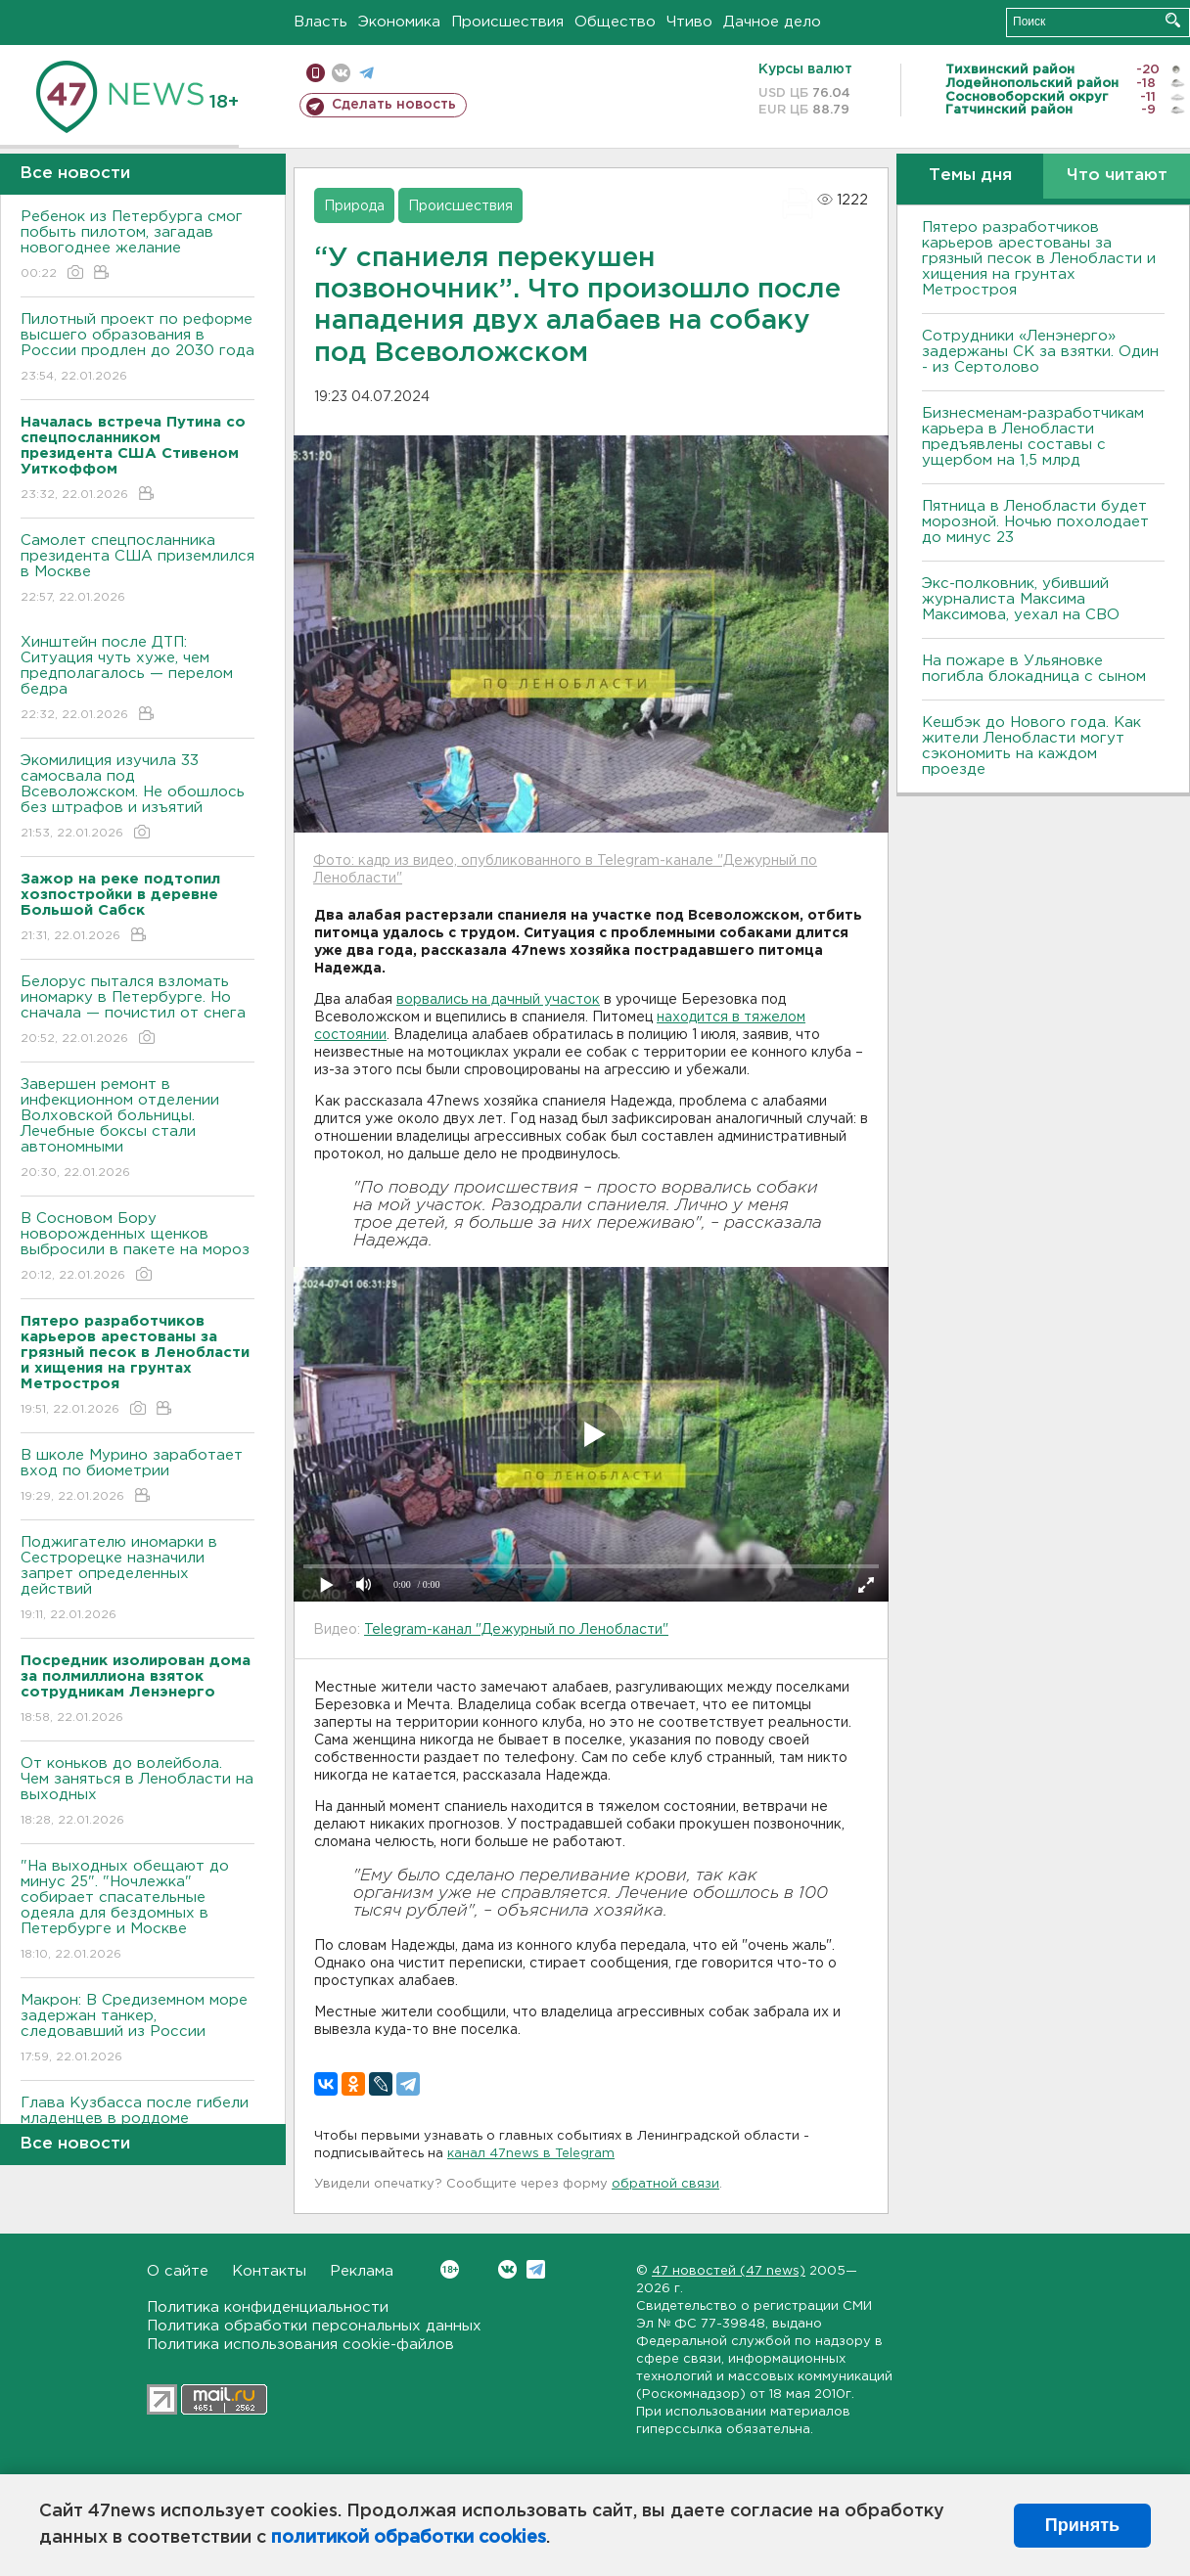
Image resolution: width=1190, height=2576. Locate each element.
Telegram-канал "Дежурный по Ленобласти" (516, 1630)
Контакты (269, 2271)
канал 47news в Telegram (531, 2153)
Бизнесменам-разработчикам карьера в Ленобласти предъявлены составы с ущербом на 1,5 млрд (1033, 437)
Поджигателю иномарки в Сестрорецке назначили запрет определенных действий (137, 1579)
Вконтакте (449, 2269)
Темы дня (970, 175)
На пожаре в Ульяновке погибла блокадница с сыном (1034, 669)
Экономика (399, 22)
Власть (320, 22)
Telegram (535, 2269)
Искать (1173, 20)
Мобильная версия (315, 73)
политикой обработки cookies (408, 2538)
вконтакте (341, 73)
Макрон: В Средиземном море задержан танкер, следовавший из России (137, 2029)
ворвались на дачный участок (498, 1000)
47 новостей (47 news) (728, 2271)
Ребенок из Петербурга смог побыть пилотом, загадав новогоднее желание (137, 246)
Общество (615, 22)
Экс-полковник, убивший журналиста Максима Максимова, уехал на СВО (1021, 599)
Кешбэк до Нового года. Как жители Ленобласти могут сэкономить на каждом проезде (1031, 746)
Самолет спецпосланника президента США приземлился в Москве (137, 570)
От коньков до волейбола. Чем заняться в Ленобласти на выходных (137, 1793)
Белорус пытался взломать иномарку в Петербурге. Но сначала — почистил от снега (137, 1011)
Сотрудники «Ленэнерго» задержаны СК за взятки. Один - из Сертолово (1040, 352)
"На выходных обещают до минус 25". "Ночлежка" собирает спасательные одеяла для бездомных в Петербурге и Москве (137, 1911)
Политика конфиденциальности (268, 2307)
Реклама (361, 2271)
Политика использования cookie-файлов (300, 2344)
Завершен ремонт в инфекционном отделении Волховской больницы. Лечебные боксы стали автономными (137, 1129)
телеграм (366, 73)
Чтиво (689, 22)
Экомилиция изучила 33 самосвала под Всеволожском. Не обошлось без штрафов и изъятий (137, 797)
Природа (354, 206)
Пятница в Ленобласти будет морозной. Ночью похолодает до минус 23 (1035, 522)
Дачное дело (772, 22)
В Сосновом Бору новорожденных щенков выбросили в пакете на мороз (137, 1248)
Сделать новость (394, 105)
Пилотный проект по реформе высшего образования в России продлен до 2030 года (137, 348)
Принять (1082, 2525)
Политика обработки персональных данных (314, 2326)
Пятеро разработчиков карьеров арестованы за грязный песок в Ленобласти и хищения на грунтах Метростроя (1039, 258)
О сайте (177, 2271)
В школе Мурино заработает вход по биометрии (137, 1477)
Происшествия (507, 22)
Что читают (1117, 175)
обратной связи (665, 2184)
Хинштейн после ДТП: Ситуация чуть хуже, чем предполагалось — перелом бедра (137, 679)
